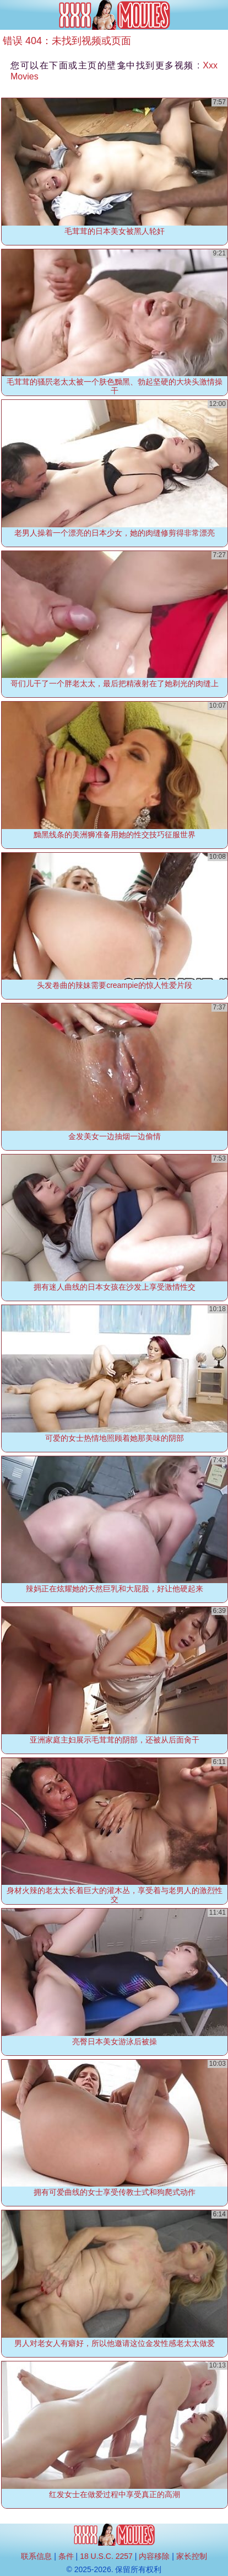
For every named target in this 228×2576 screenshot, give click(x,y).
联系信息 (36, 2556)
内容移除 (154, 2556)
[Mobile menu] (10, 15)
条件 (66, 2556)
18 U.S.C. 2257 (106, 2556)
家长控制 (191, 2556)
